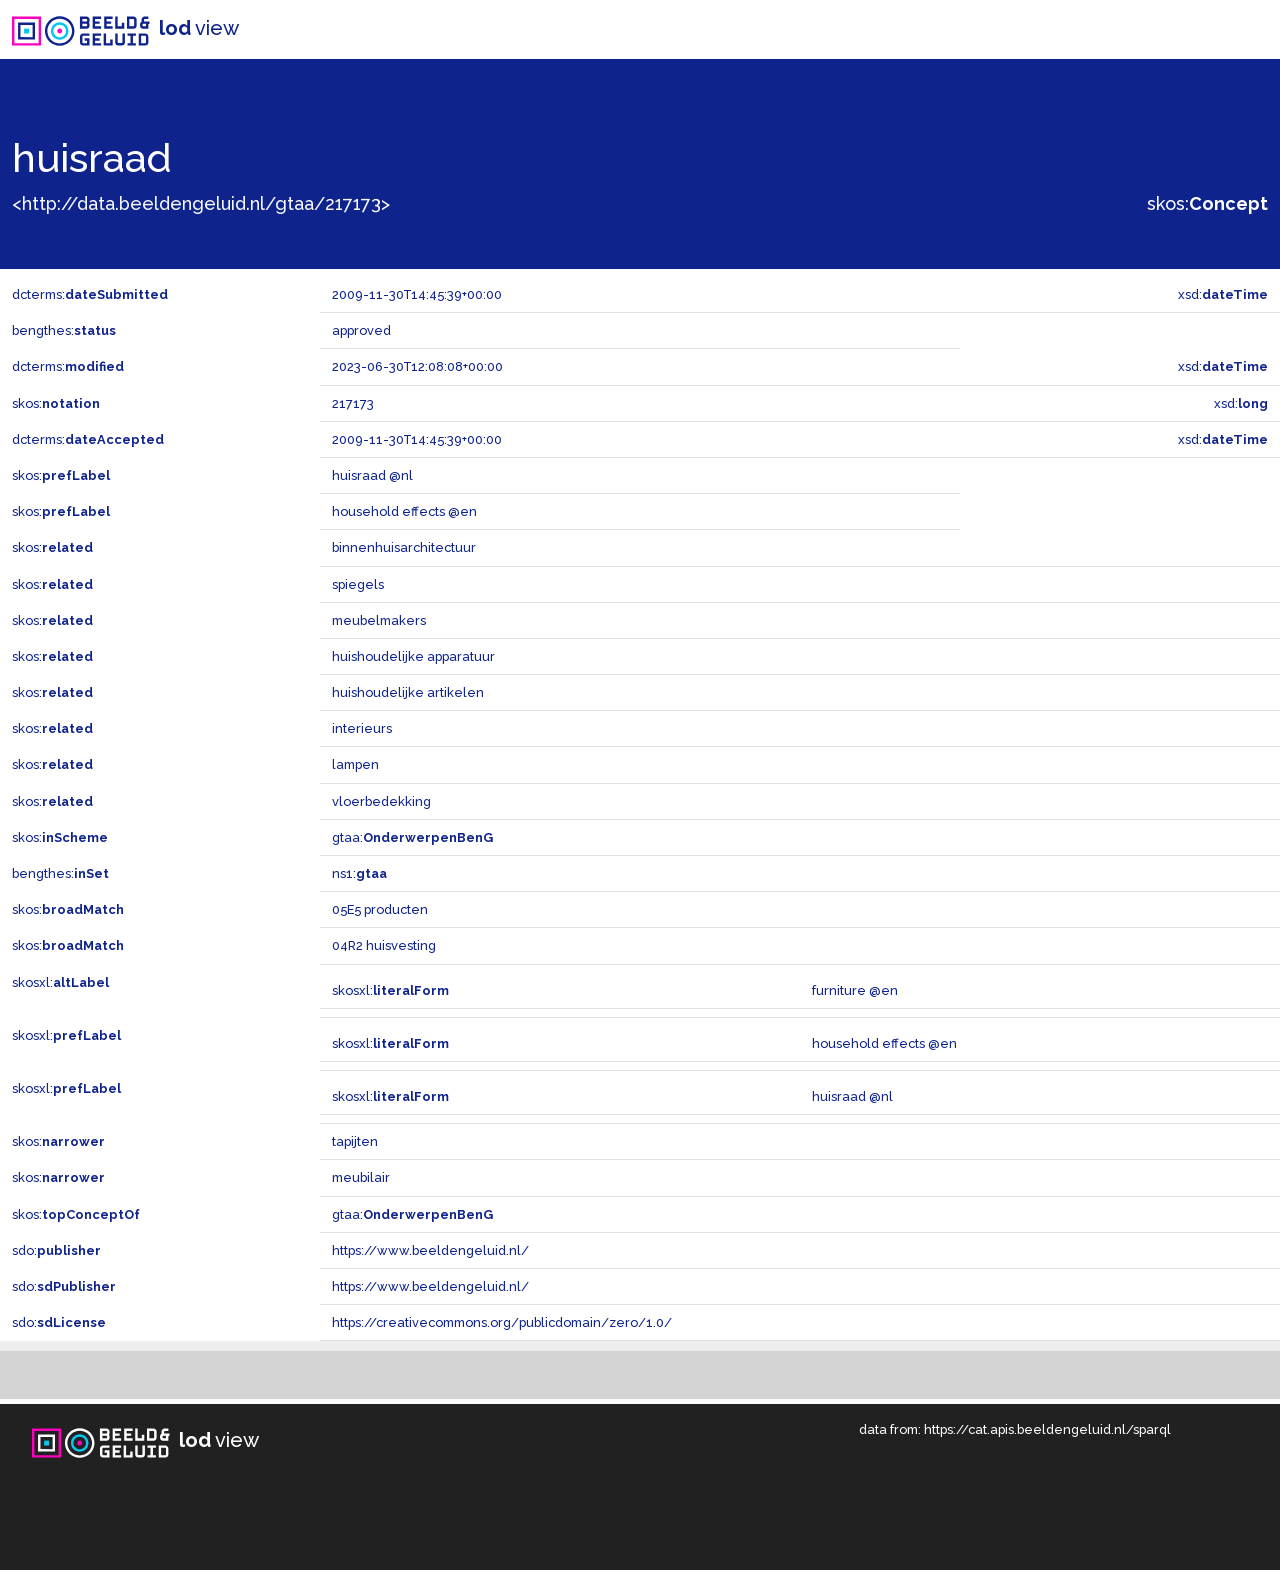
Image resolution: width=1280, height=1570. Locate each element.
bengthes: (64, 330)
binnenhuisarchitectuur (404, 547)
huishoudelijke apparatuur (413, 656)
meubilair (361, 1177)
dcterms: (90, 294)
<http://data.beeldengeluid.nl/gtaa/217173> (201, 203)
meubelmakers (379, 620)
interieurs (362, 728)
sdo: (56, 1250)
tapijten (355, 1141)
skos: (1207, 203)
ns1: (359, 873)
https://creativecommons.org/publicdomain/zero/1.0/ (502, 1322)
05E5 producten (380, 909)
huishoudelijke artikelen (408, 692)
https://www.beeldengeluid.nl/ (430, 1250)
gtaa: (412, 837)
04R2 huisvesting (384, 945)
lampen (355, 764)
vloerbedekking (381, 801)
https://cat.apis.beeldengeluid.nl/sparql (1047, 1429)
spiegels (358, 584)
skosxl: (60, 982)
